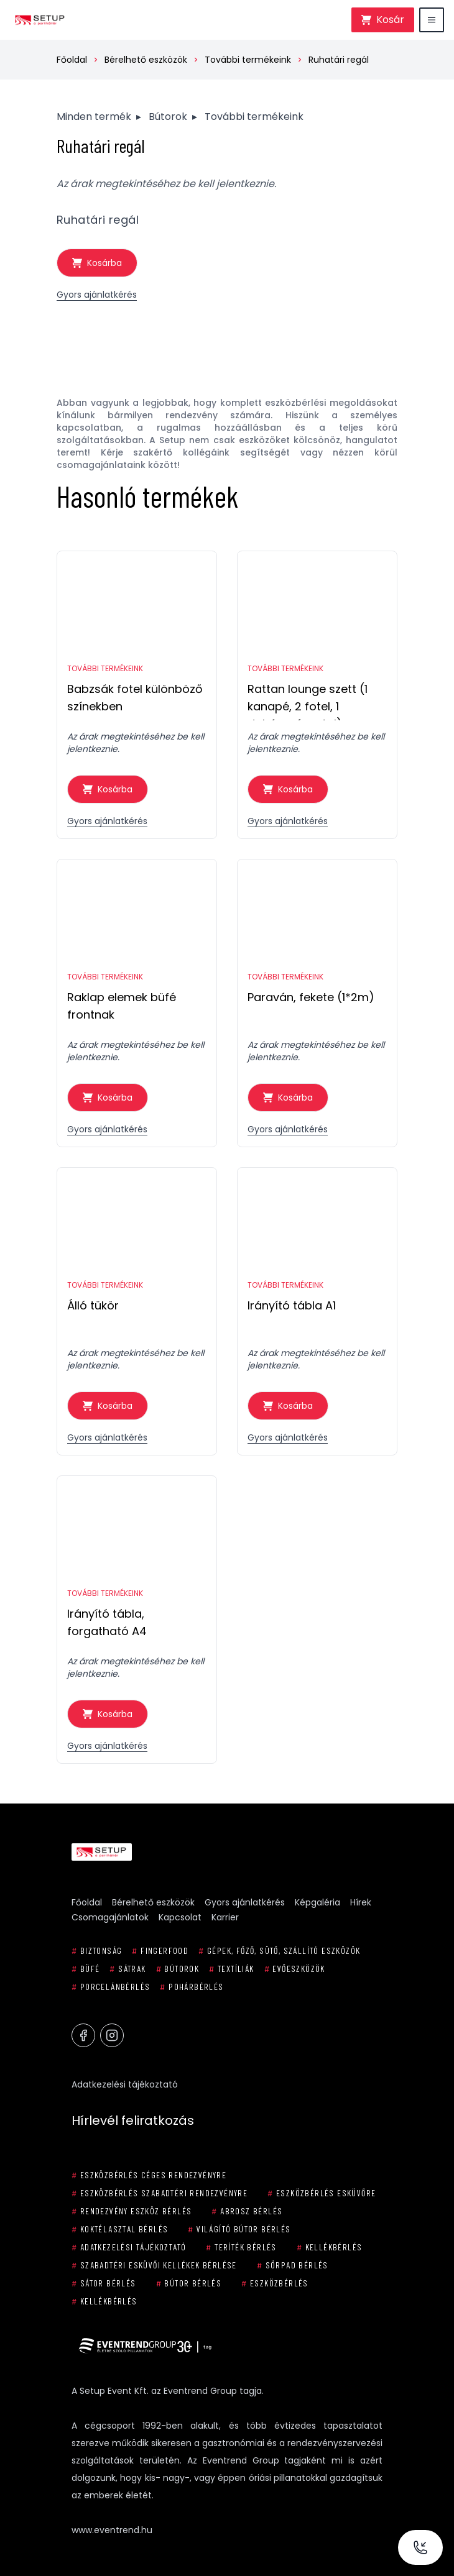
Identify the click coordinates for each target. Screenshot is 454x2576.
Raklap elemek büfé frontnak (121, 1005)
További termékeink (248, 59)
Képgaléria (317, 1902)
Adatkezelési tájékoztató (125, 2084)
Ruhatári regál (338, 59)
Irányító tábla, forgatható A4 (107, 1622)
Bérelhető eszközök (145, 59)
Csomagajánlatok (110, 1917)
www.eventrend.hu (112, 2530)
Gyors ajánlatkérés (97, 294)
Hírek (360, 1902)
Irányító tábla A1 (292, 1305)
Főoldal (72, 59)
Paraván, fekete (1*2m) (311, 997)
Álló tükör (93, 1305)
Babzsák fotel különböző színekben (135, 697)
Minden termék (94, 116)
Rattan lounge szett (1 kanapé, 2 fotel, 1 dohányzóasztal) (308, 700)
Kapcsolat (180, 1917)
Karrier (225, 1917)
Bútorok (168, 116)
